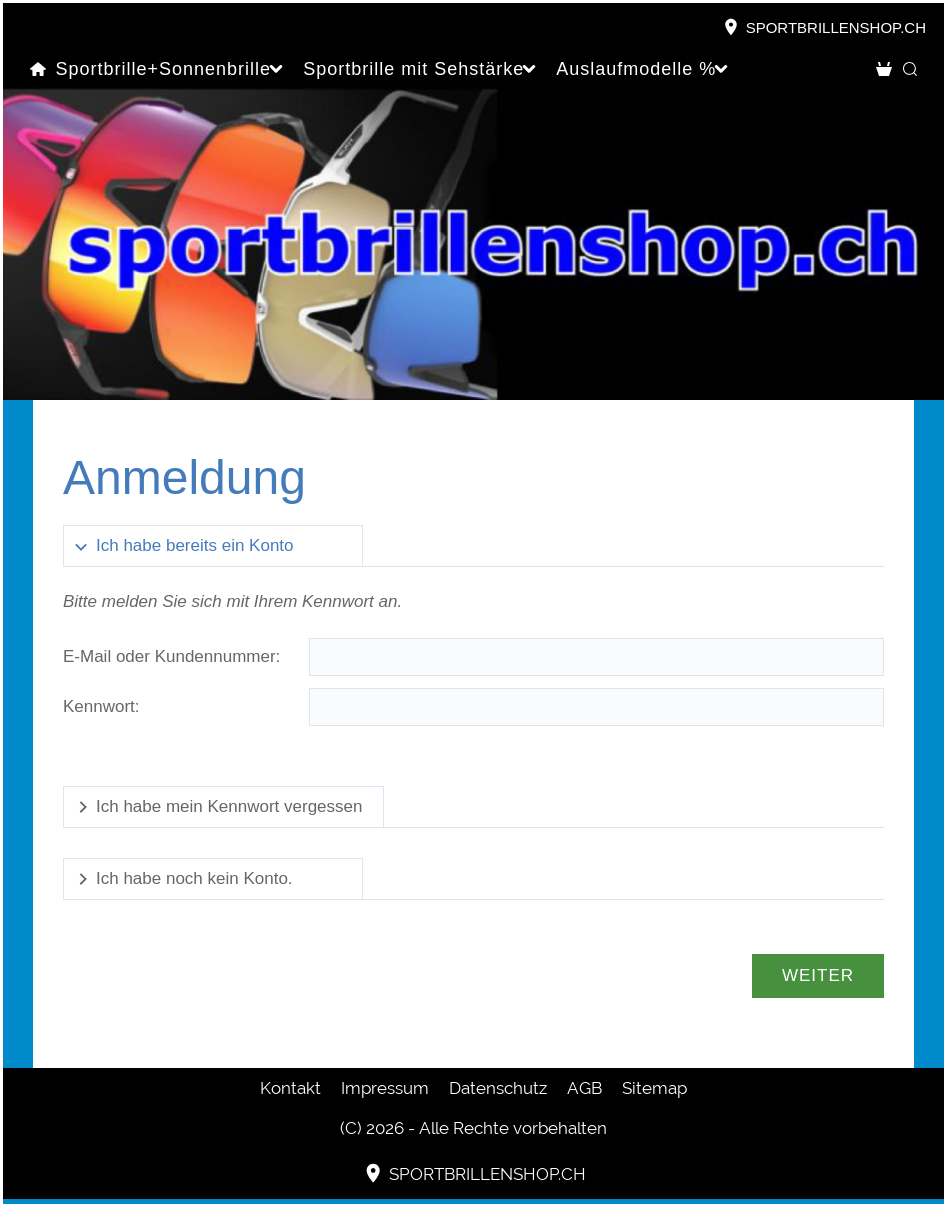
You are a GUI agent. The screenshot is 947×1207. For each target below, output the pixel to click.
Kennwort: (101, 706)
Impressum (385, 1088)
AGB (584, 1088)
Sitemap (654, 1088)
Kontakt (290, 1088)
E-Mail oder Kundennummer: (171, 656)
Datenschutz (498, 1088)
